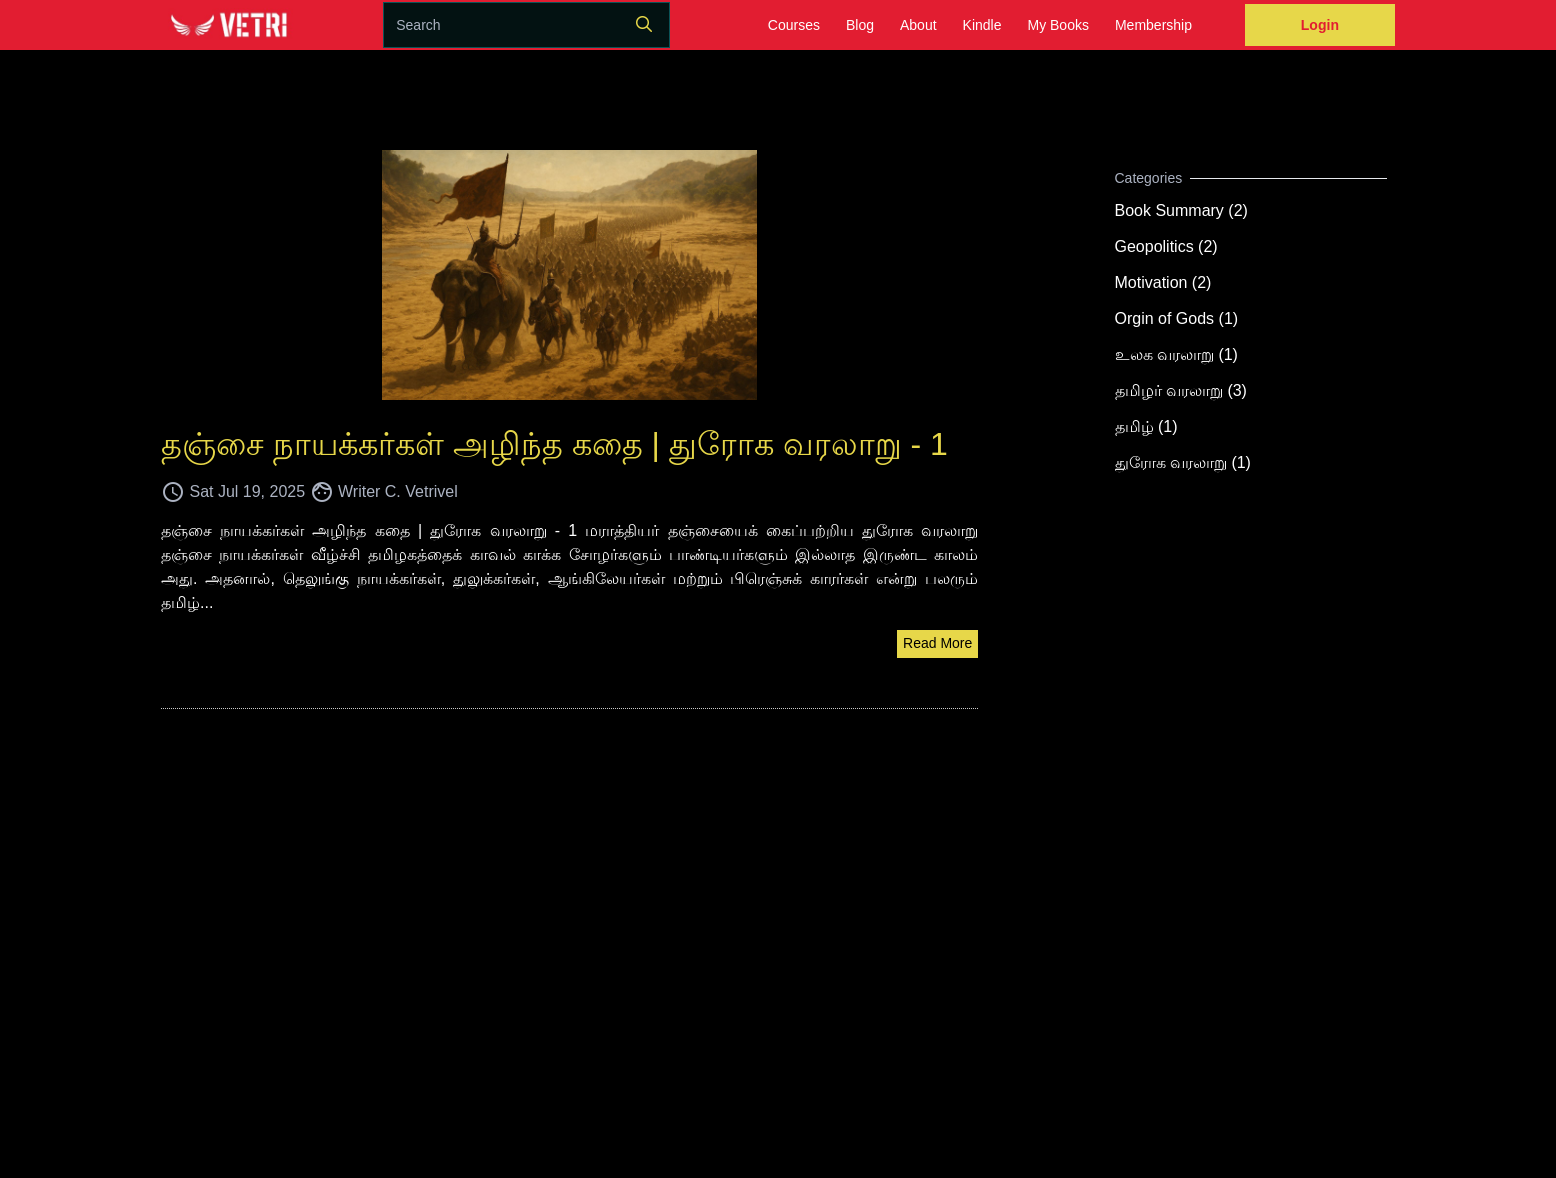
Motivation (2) (1163, 282)
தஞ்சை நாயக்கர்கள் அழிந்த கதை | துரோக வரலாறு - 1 (554, 444)
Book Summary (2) (1181, 210)
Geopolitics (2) (1166, 246)
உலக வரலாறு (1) (1176, 354)
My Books (1057, 25)
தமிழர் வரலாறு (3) (1181, 390)
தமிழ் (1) (1146, 426)
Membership (1153, 25)
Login (1320, 25)
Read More (937, 643)
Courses (794, 25)
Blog (860, 25)
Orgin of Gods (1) (1177, 318)
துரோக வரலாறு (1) (1183, 462)
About (918, 25)
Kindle (982, 25)
